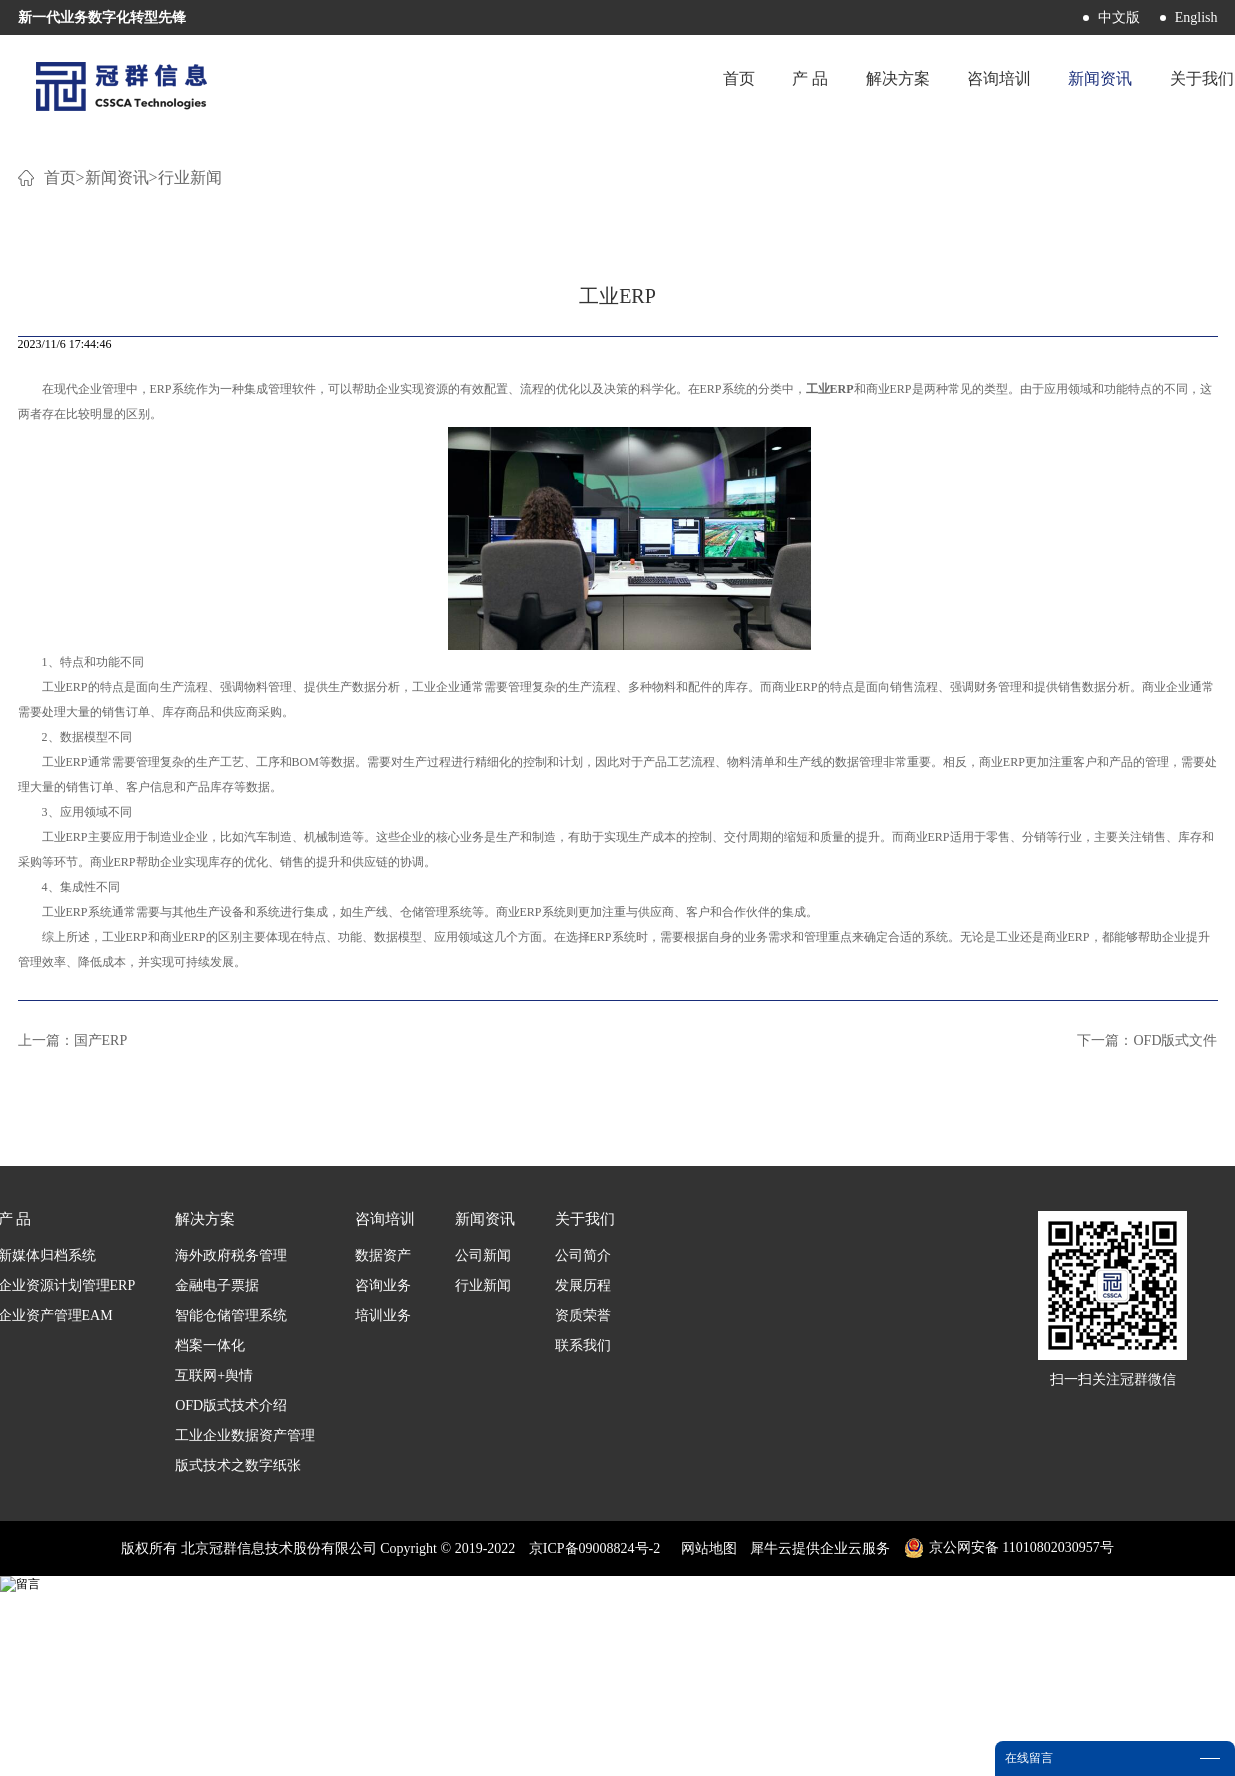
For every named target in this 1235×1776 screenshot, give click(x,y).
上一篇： (73, 1282)
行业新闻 (190, 419)
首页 (681, 84)
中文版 (1119, 17)
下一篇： (1147, 1282)
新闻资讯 (117, 419)
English (1196, 17)
